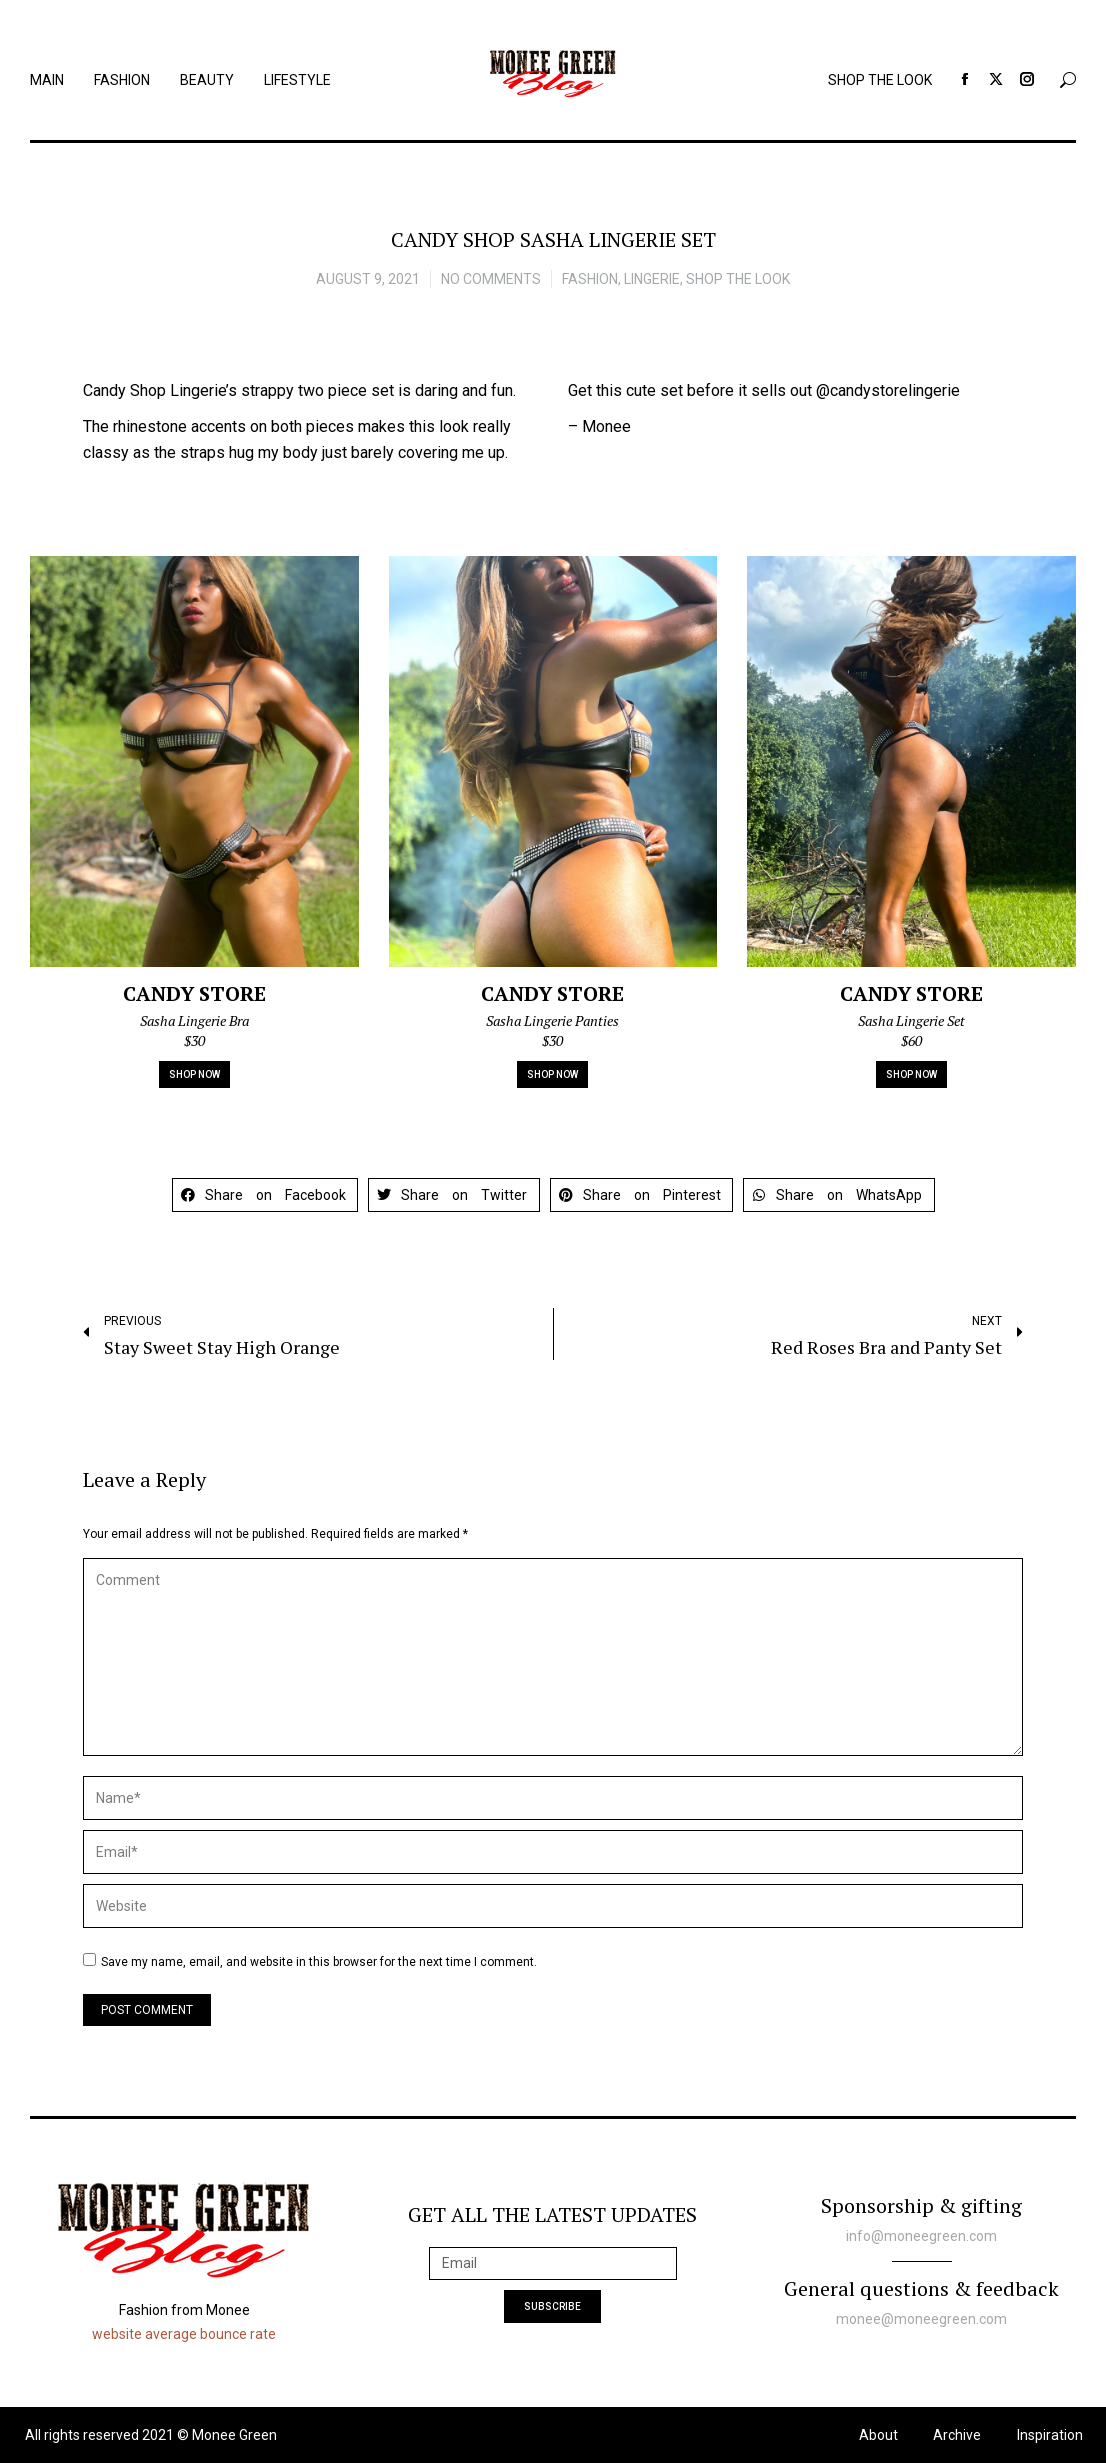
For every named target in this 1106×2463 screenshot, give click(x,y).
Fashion (590, 279)
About (878, 2435)
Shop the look (738, 279)
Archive (957, 2435)
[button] (265, 1195)
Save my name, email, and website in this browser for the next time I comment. (319, 1962)
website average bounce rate (184, 2334)
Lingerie (652, 279)
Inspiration (1050, 2435)
